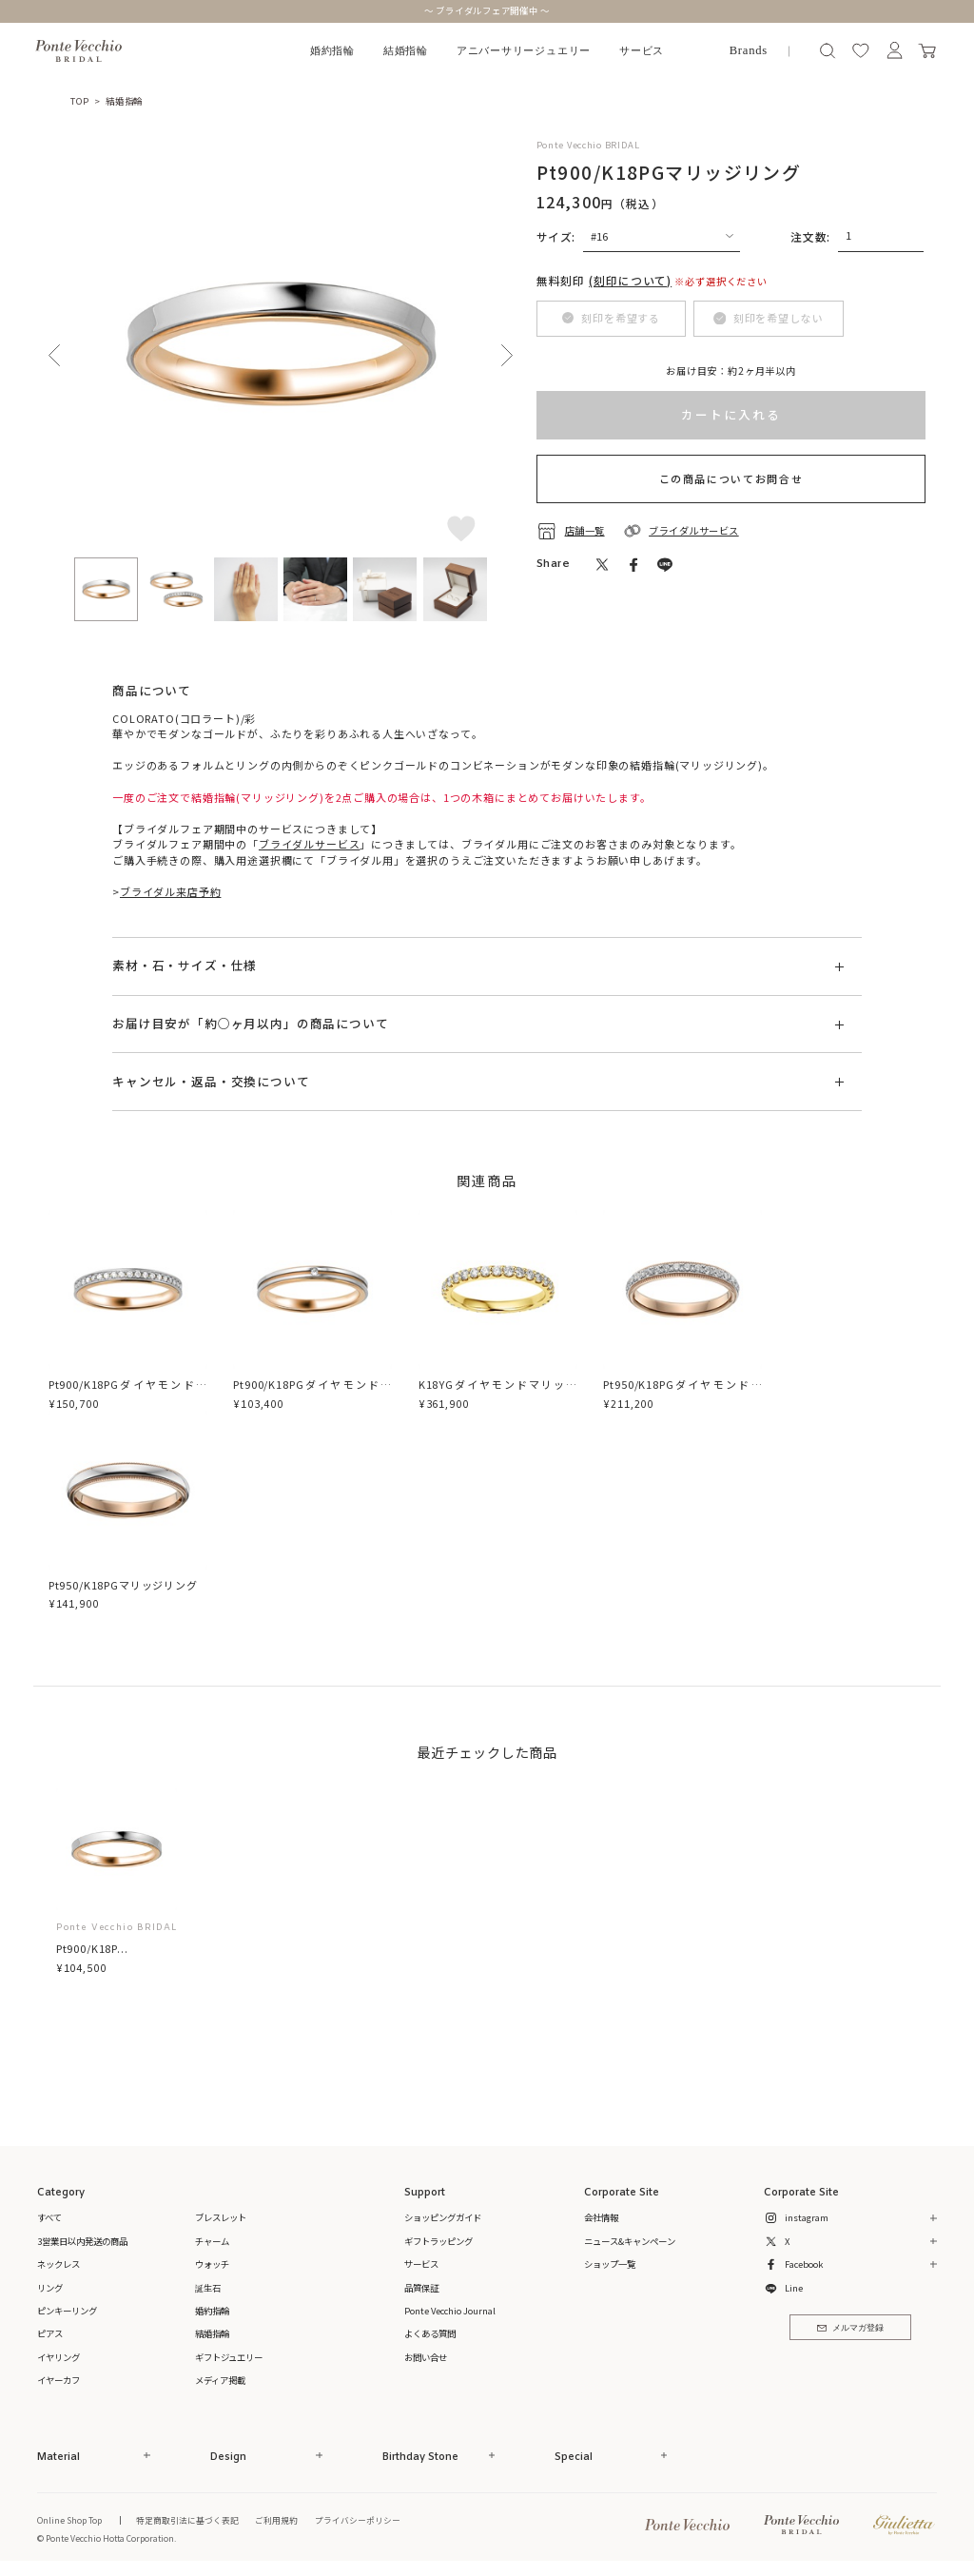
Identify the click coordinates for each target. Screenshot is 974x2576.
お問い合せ (425, 2357)
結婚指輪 (405, 50)
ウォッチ (212, 2264)
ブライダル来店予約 (170, 891)
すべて (49, 2217)
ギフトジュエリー (229, 2357)
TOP (79, 100)
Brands (749, 50)
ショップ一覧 (609, 2264)
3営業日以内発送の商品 (82, 2241)
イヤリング (58, 2357)
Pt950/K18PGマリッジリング (123, 1584)
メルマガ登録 (850, 2328)
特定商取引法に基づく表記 (187, 2520)
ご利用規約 (276, 2520)
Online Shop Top (69, 2520)
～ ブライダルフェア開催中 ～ (487, 10)
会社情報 (601, 2217)
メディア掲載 (220, 2380)
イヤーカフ (58, 2380)
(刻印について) (630, 280)
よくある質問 (430, 2333)
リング (50, 2287)
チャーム (212, 2241)
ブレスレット (220, 2217)
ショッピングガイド (442, 2217)
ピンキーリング (67, 2310)
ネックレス (58, 2264)
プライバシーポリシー (357, 2520)
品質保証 (421, 2287)
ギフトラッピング (438, 2241)
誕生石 (208, 2287)
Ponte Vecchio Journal (450, 2310)
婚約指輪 (332, 50)
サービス (641, 50)
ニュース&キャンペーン (629, 2241)
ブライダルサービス (309, 843)
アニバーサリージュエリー (524, 50)
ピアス (50, 2333)
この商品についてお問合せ (731, 478)
